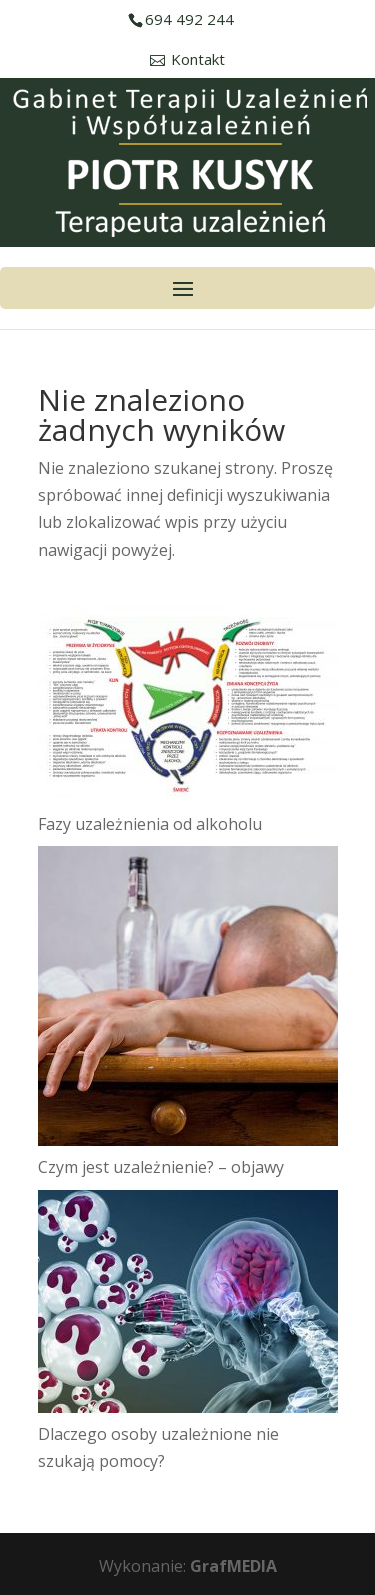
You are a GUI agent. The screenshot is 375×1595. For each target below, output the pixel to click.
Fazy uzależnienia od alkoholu (150, 824)
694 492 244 (189, 19)
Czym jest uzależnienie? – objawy (161, 1167)
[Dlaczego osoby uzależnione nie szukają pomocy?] (188, 1305)
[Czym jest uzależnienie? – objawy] (188, 1000)
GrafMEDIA (233, 1566)
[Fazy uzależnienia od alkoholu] (188, 708)
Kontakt (198, 60)
